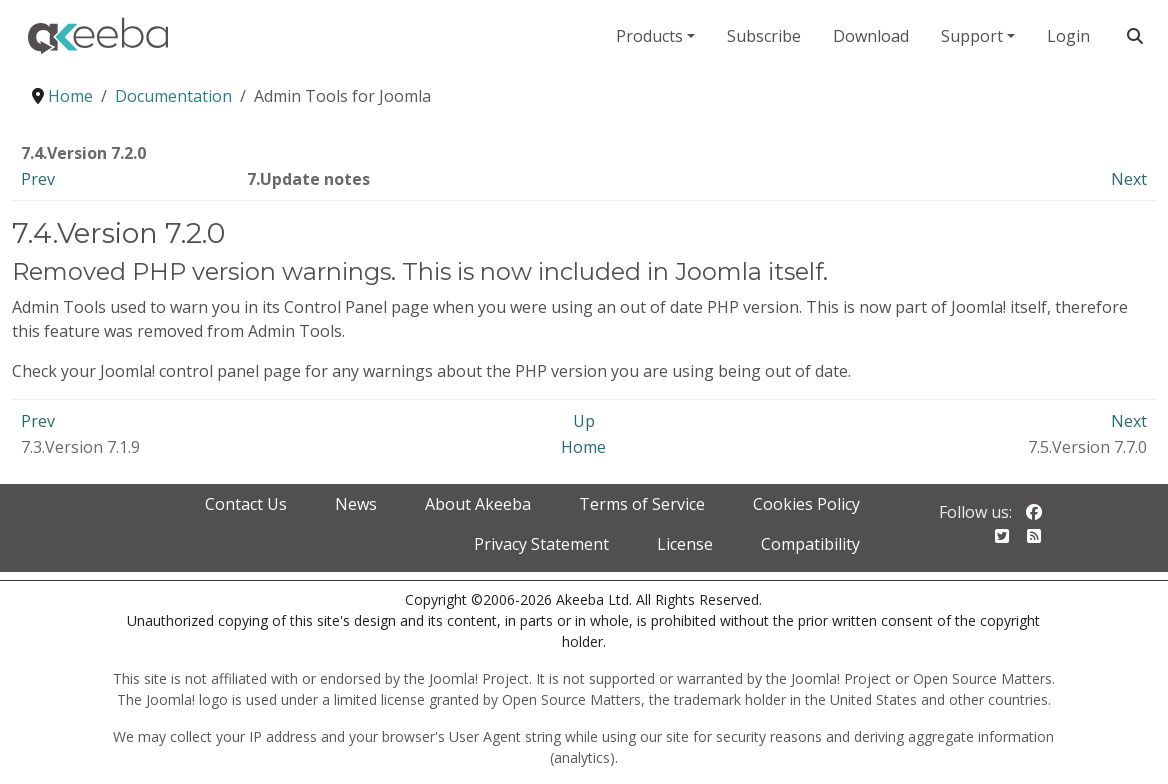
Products (649, 36)
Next (1129, 179)
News (356, 504)
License (685, 544)
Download (871, 36)
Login (1068, 36)
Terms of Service (642, 504)
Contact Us (246, 504)
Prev (38, 179)
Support (972, 36)
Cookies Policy (806, 504)
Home (583, 447)
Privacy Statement (541, 544)
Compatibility (810, 544)
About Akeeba (478, 504)
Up (584, 421)
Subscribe (764, 36)
